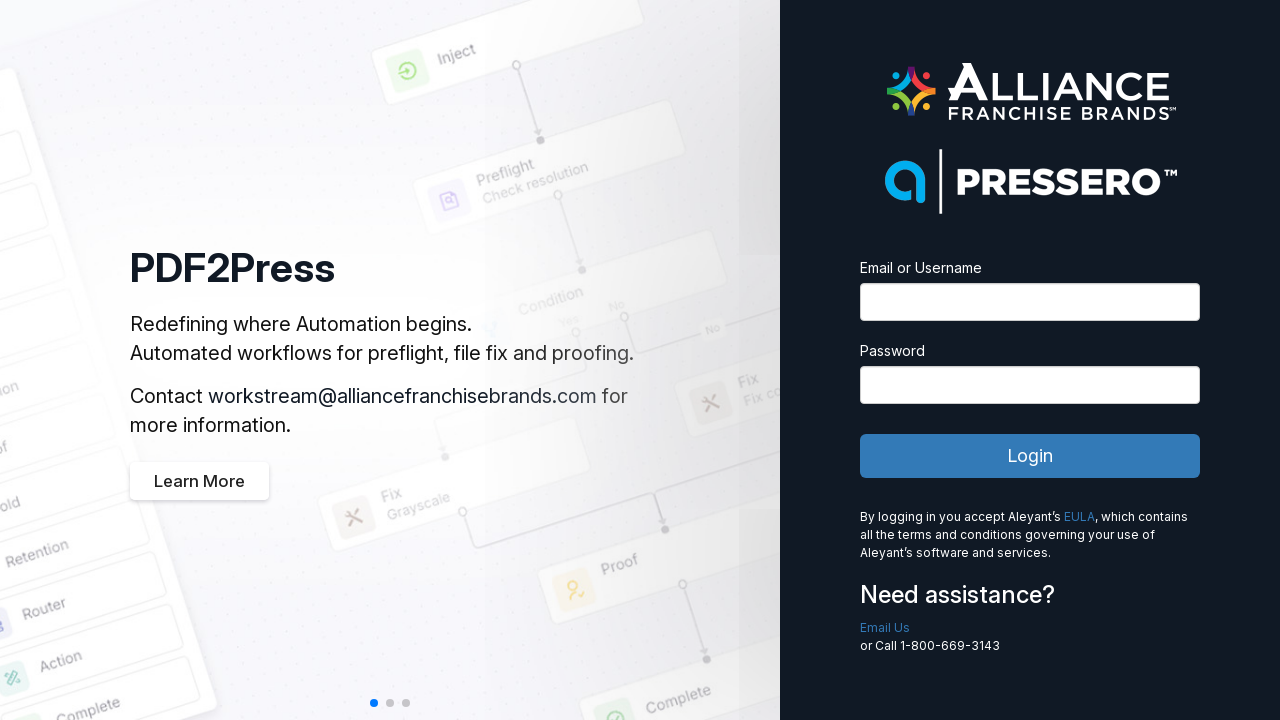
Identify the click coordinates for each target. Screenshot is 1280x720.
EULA (1079, 516)
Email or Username (921, 267)
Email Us (885, 627)
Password (892, 350)
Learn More (199, 481)
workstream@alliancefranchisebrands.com (402, 396)
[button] (374, 703)
